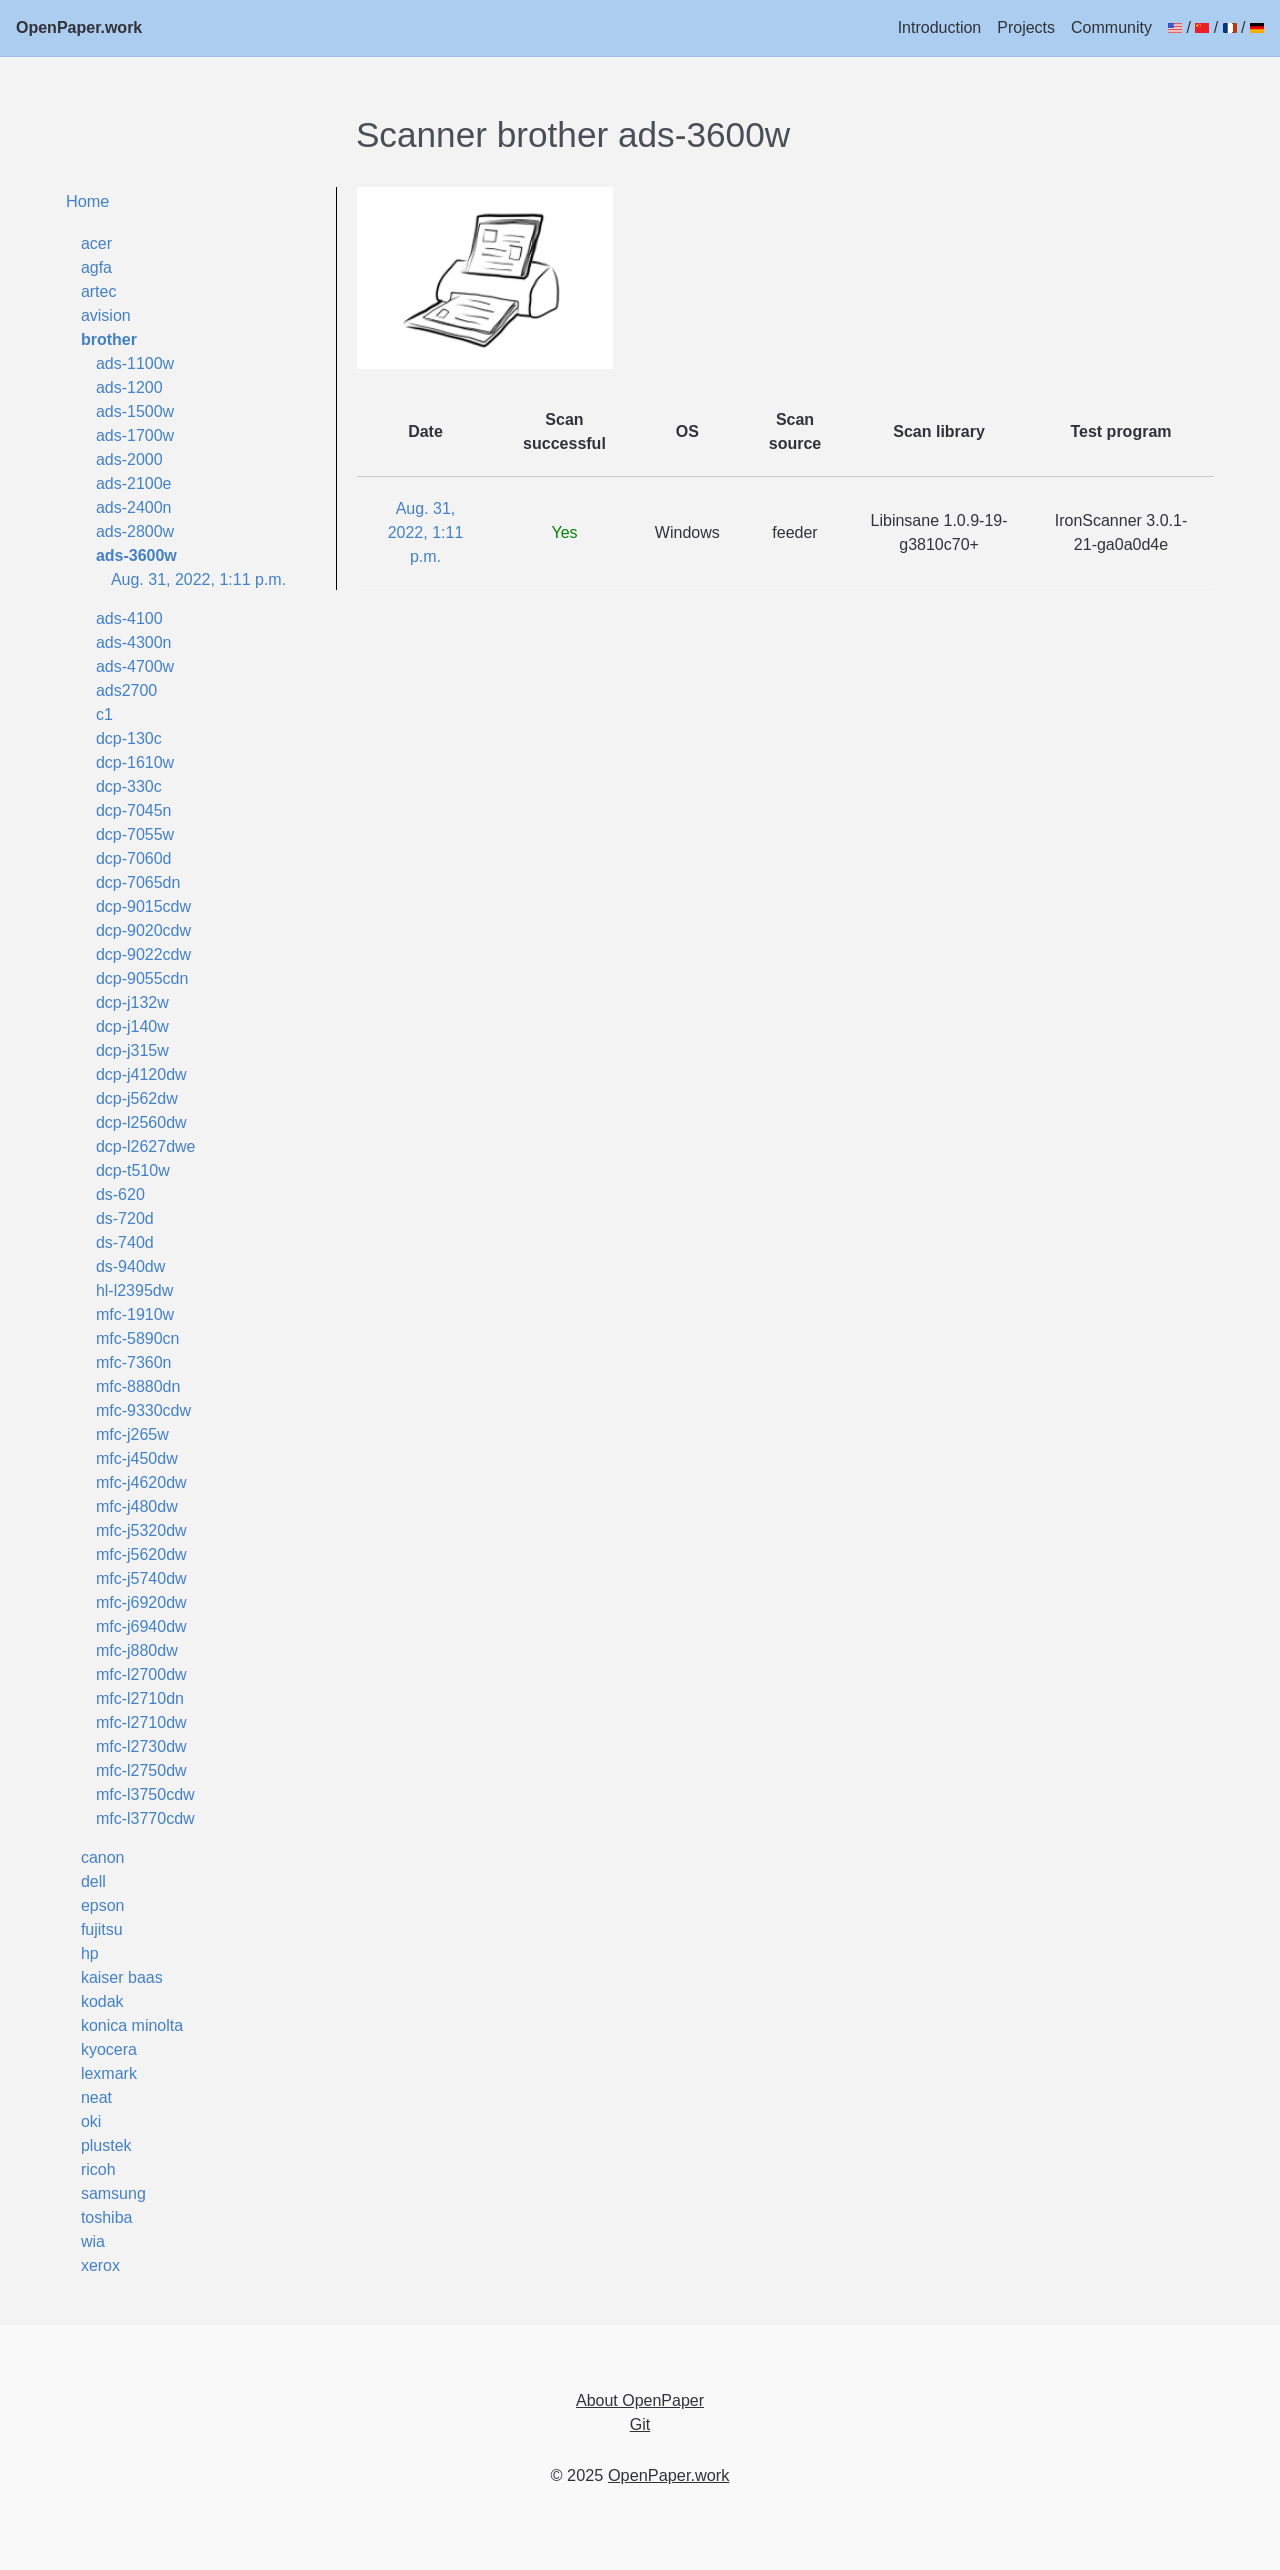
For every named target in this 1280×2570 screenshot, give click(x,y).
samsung (113, 2193)
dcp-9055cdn (142, 978)
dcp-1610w (135, 762)
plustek (106, 2145)
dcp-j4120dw (141, 1074)
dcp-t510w (133, 1170)
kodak (102, 2001)
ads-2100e (134, 483)
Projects (1026, 27)
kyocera (109, 2049)
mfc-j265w (132, 1434)
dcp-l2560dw (141, 1122)
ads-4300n (134, 642)
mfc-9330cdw (143, 1410)
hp (90, 1953)
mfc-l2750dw (141, 1770)
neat (96, 2097)
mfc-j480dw (137, 1506)
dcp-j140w (132, 1026)
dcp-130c (129, 738)
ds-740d (125, 1242)
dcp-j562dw (137, 1098)
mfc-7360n (134, 1362)
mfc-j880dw (137, 1650)
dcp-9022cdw (143, 954)
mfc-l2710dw (141, 1722)
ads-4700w (135, 666)
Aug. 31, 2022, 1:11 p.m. (198, 579)
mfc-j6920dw (141, 1602)
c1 (104, 714)
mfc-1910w (135, 1314)
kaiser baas (122, 1977)
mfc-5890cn (138, 1338)
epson (103, 1905)
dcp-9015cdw (143, 906)
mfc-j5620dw (141, 1554)
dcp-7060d (134, 858)
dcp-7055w (135, 834)
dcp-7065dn (138, 882)
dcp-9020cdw (143, 930)
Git (640, 2424)
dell (93, 1881)
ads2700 (126, 690)
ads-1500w (135, 411)
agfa (96, 267)
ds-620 (120, 1194)
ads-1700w (135, 435)
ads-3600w (136, 555)
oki (91, 2121)
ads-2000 (129, 459)
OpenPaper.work (79, 27)
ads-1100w (135, 363)
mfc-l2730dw (141, 1746)
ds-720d (125, 1218)
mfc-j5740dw (141, 1578)
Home (88, 201)
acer (96, 243)
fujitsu (102, 1929)
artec (99, 291)
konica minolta (132, 2025)
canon (103, 1857)
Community (1111, 27)
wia (93, 2241)
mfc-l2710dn (140, 1698)
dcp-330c (129, 786)
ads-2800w (135, 531)
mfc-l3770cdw (145, 1818)
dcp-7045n (134, 810)
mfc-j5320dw (141, 1530)
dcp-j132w (132, 1002)
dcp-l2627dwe (146, 1146)
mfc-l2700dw (141, 1674)
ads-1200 (129, 387)
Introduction (940, 27)
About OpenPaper (640, 2400)
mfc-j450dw (137, 1458)
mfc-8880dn (138, 1386)
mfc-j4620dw (141, 1482)
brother (109, 339)
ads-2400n (134, 507)
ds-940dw (130, 1266)
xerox (100, 2265)
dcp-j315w (132, 1050)
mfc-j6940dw (141, 1626)
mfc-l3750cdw (145, 1794)
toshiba (107, 2217)
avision (106, 315)
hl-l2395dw (134, 1290)
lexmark (109, 2073)
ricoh (98, 2169)
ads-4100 (129, 618)
